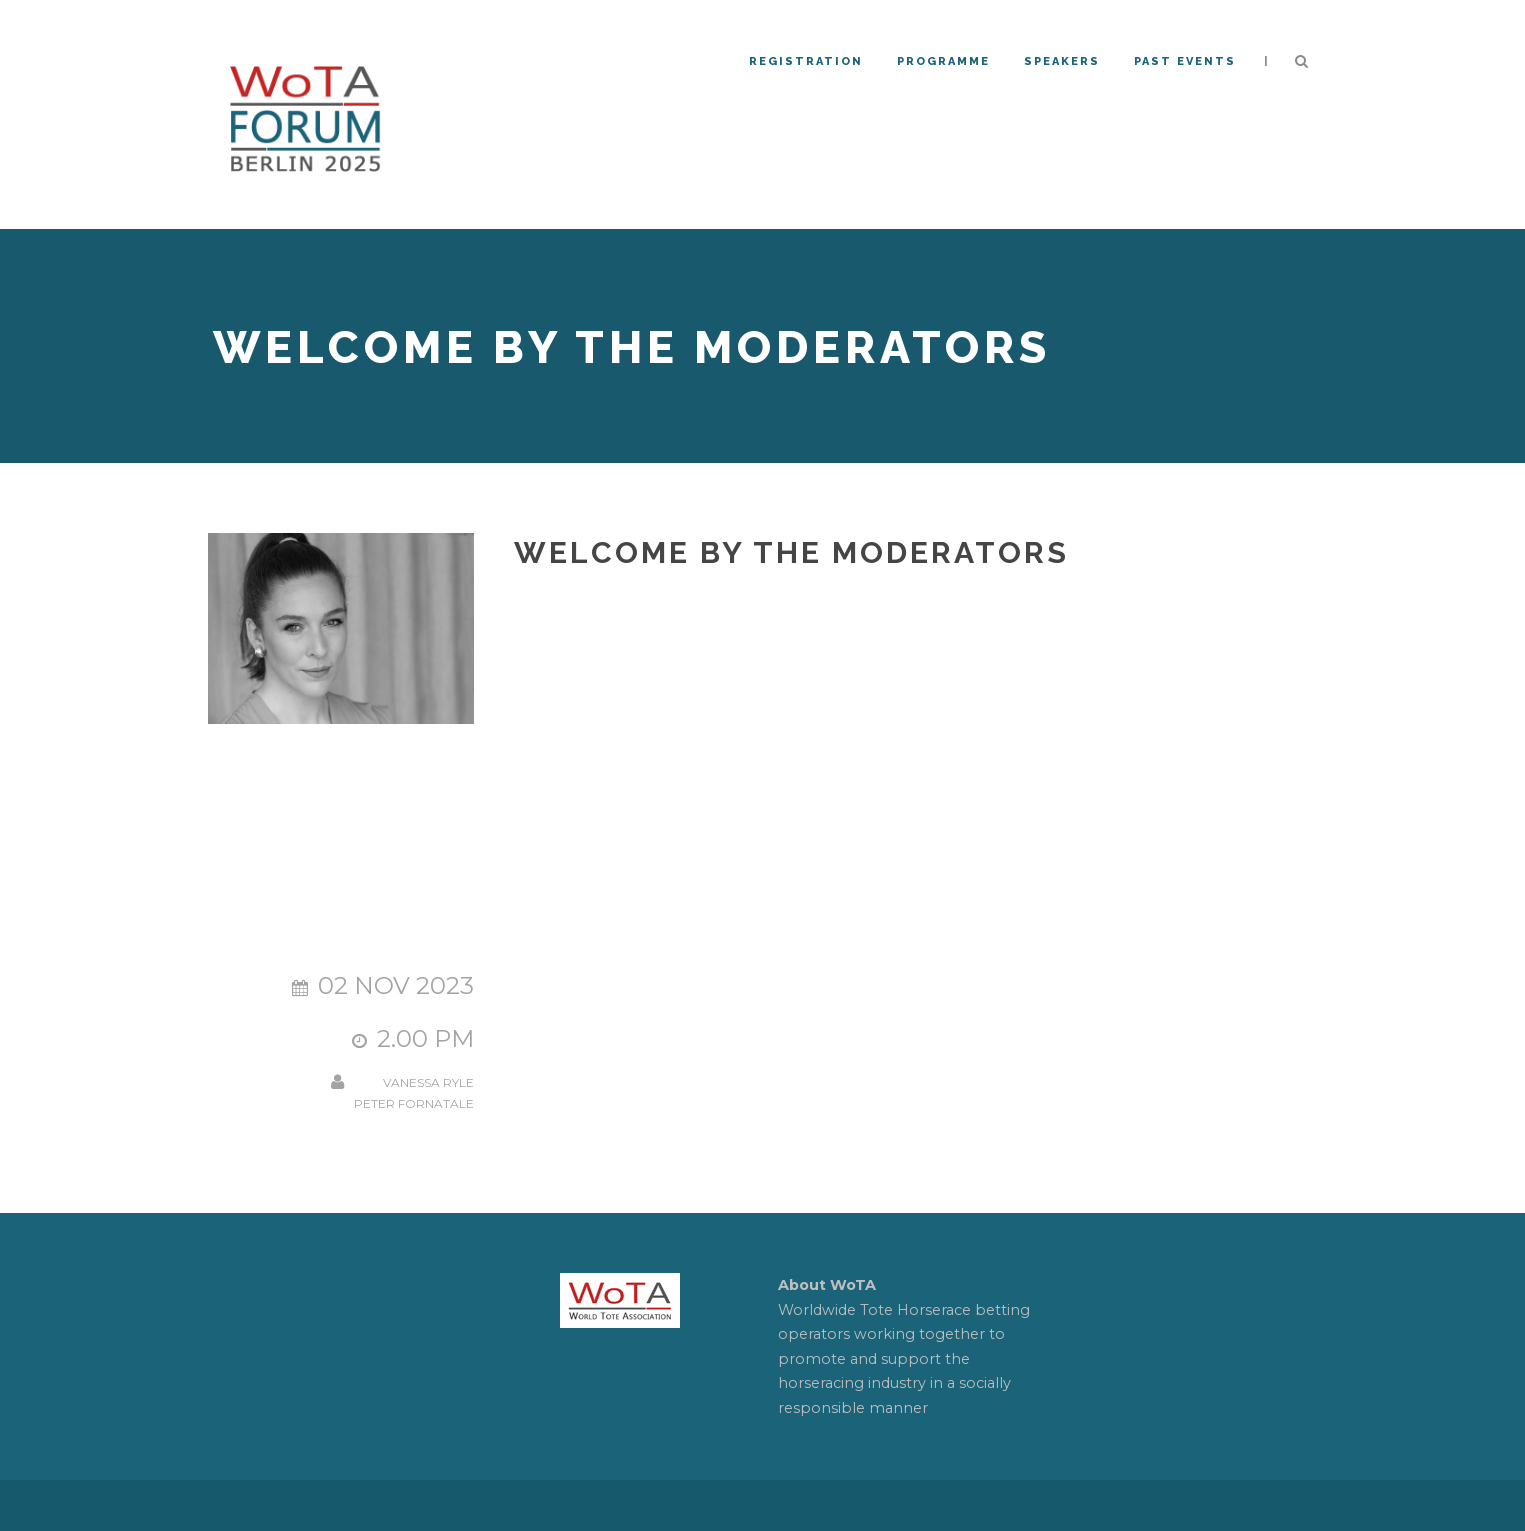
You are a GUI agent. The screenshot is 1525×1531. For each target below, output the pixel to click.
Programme (943, 61)
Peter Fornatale (414, 1103)
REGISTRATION (806, 61)
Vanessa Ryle (428, 1082)
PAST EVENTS (1185, 61)
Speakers (1062, 61)
